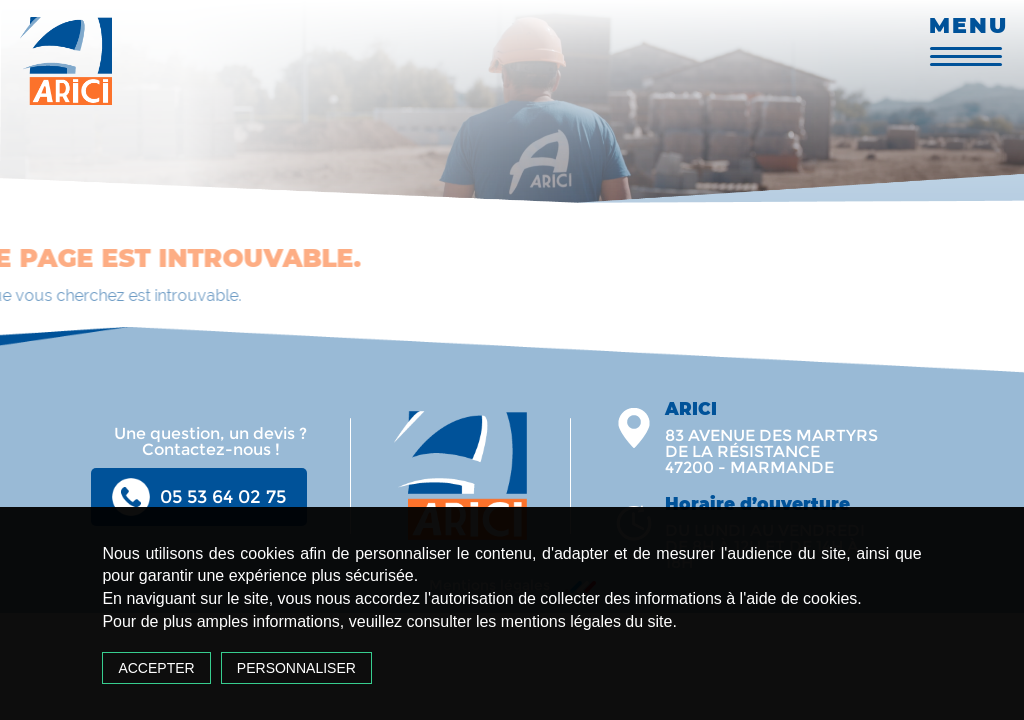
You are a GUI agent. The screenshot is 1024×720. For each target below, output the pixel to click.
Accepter (156, 668)
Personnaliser (296, 668)
